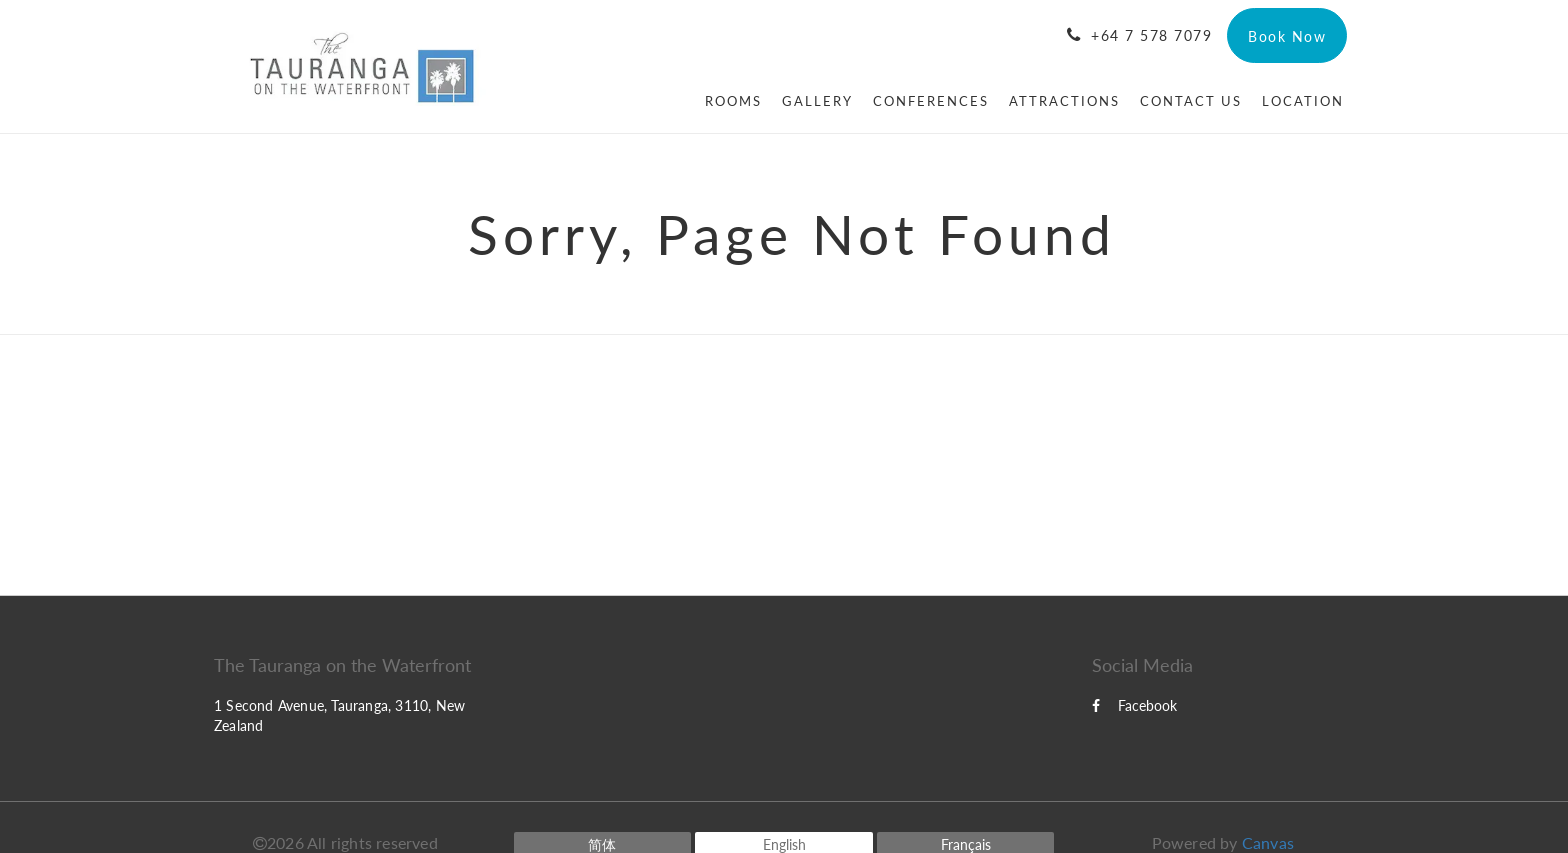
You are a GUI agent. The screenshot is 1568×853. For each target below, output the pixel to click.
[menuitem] (733, 101)
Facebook (1134, 705)
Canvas (1268, 842)
